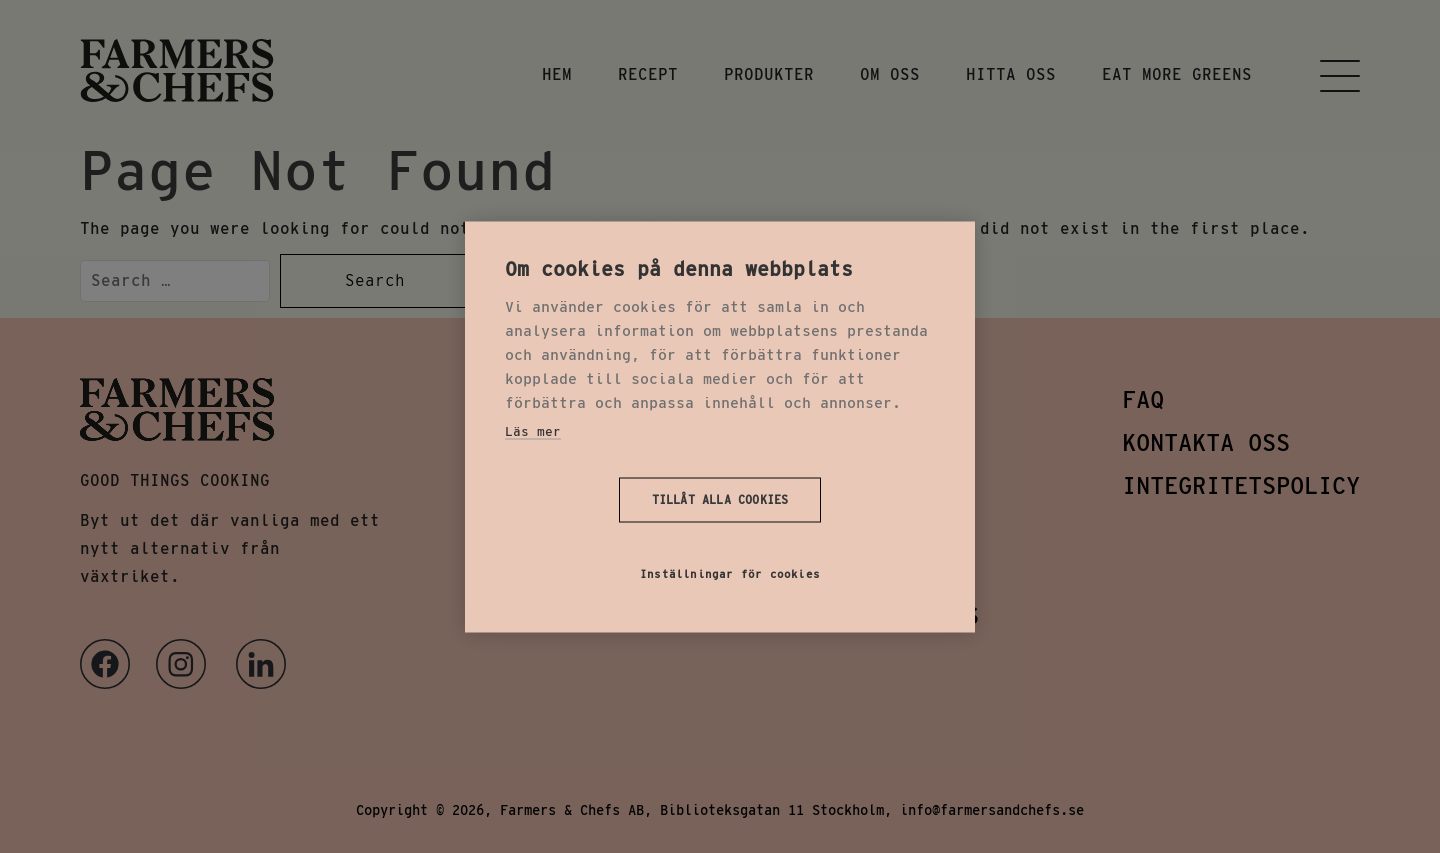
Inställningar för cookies (730, 573)
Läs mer (533, 430)
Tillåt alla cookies (720, 499)
